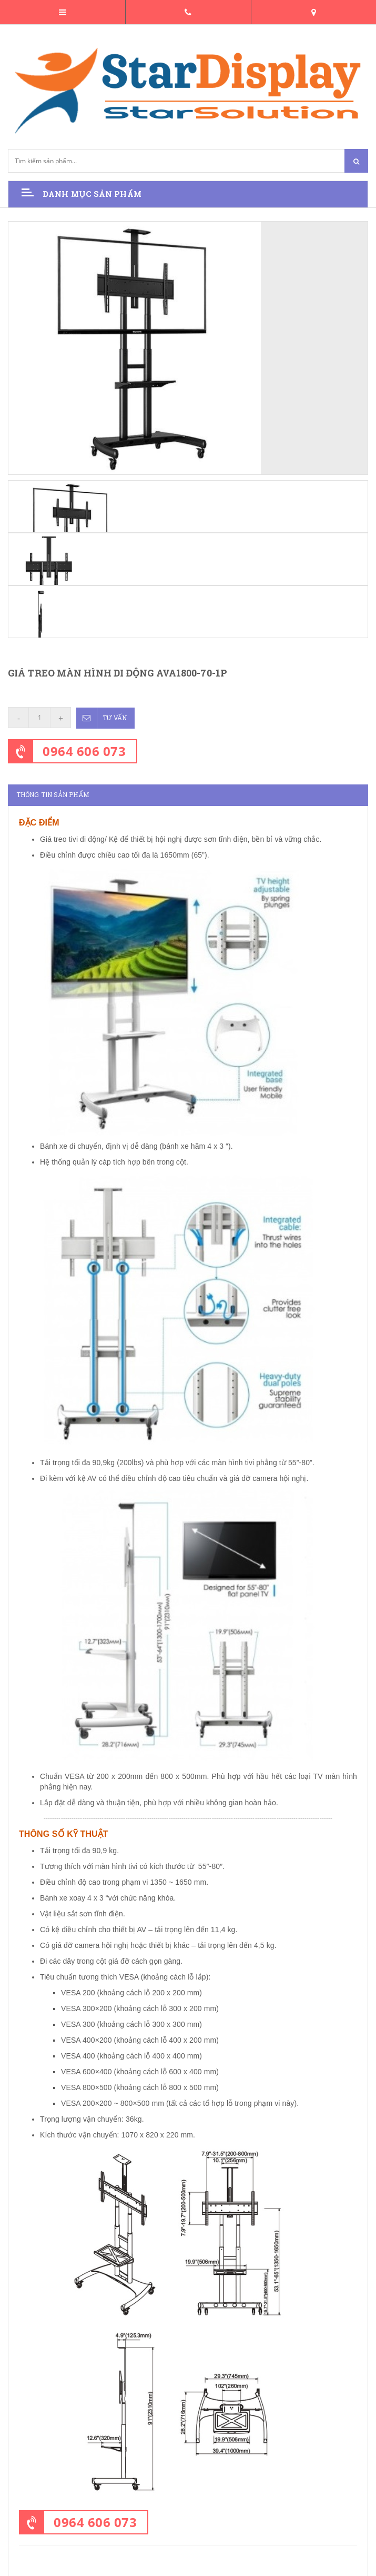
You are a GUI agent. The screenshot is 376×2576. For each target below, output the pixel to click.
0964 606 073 (84, 750)
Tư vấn (101, 717)
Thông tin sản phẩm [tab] (52, 794)
